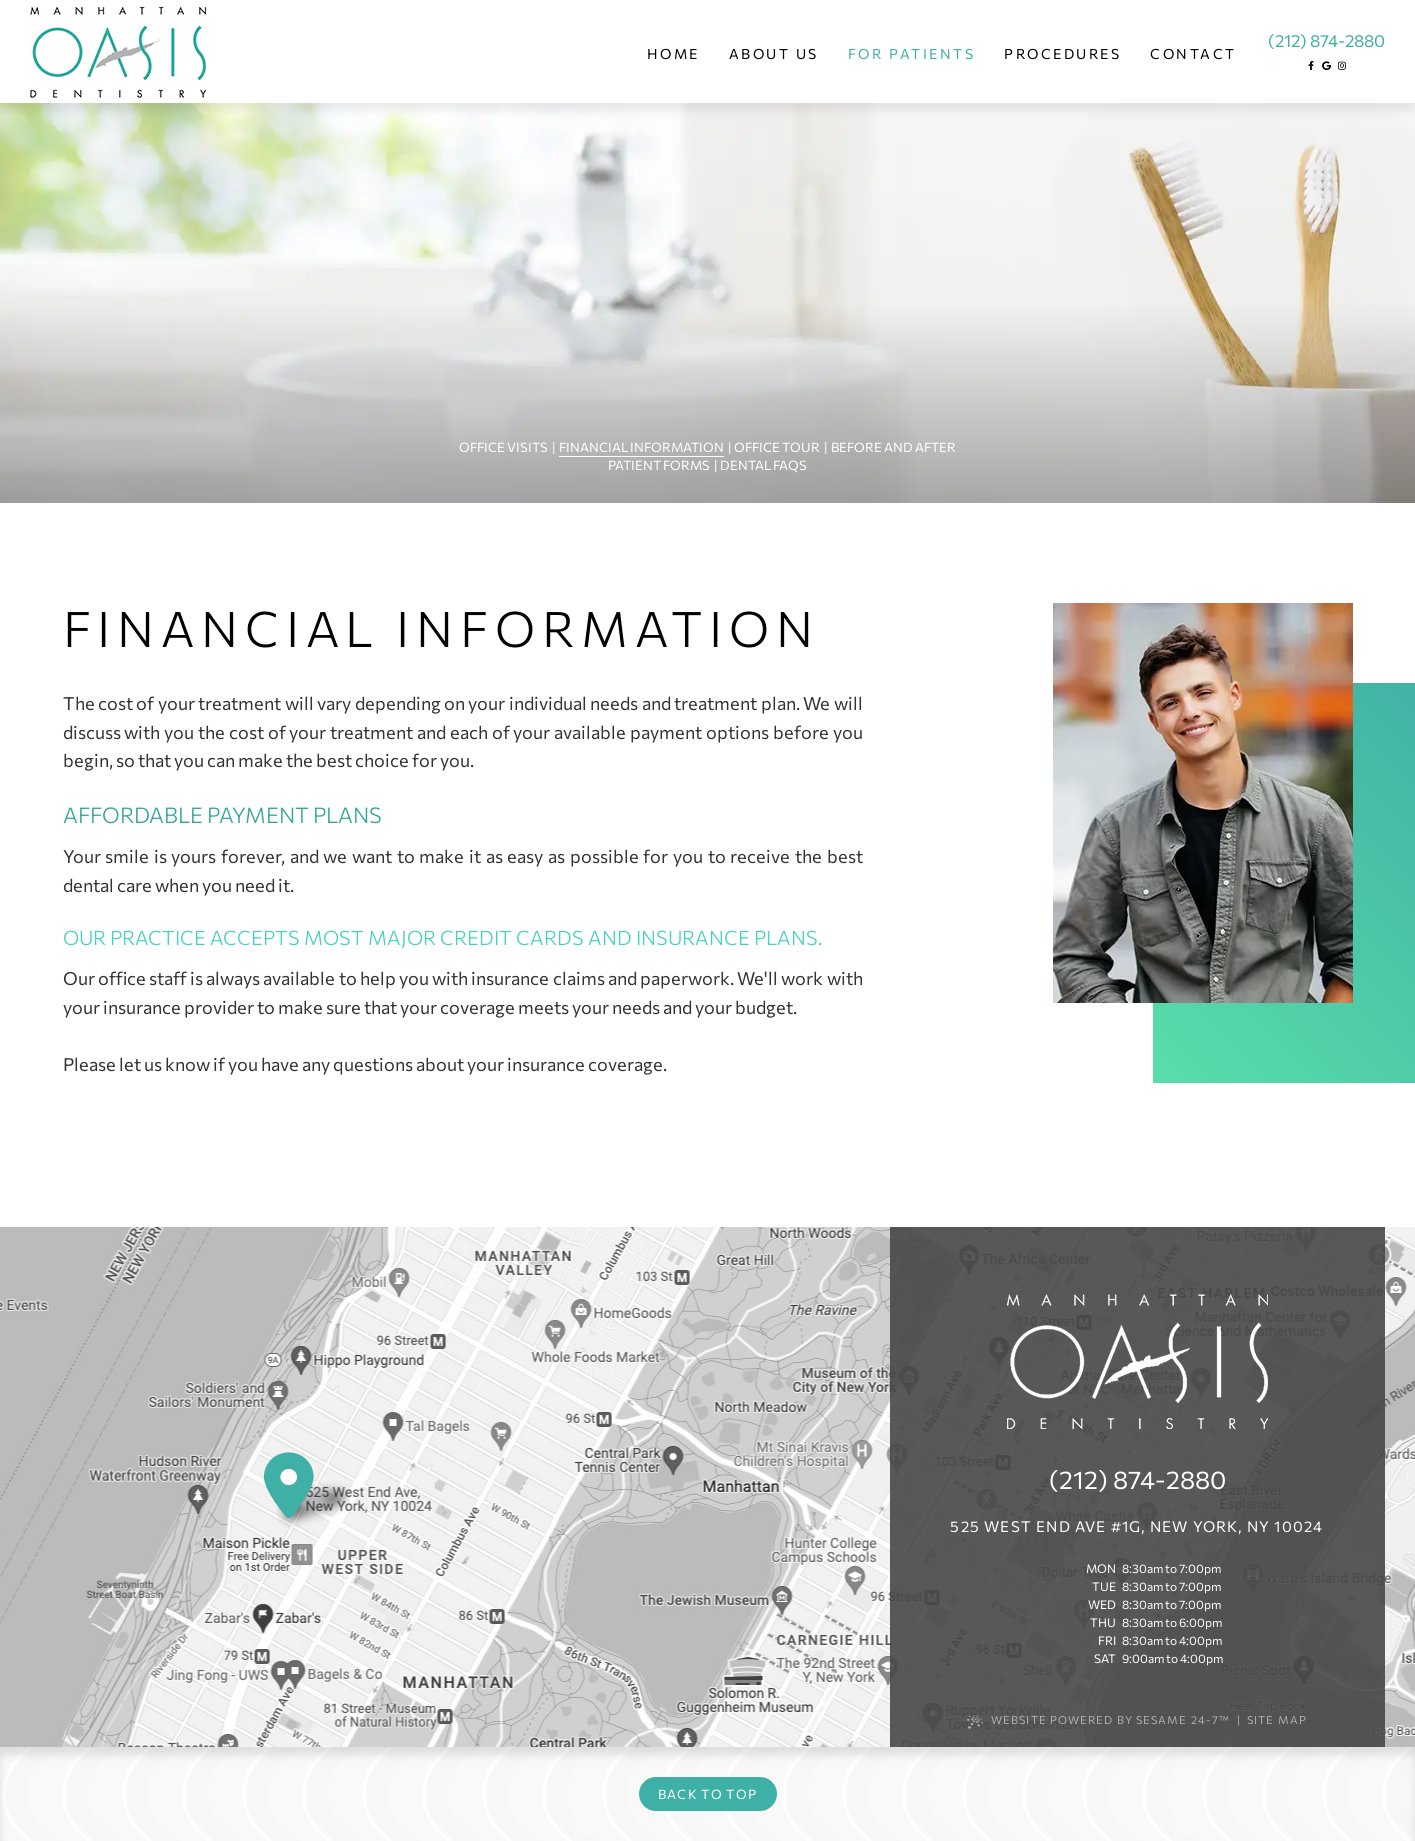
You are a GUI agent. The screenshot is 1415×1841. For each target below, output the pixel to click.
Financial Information (641, 447)
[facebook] (1311, 66)
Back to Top (707, 1794)
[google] (1326, 66)
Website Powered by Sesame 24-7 (1098, 1720)
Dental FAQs (763, 465)
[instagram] (1341, 66)
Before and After (893, 447)
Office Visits (503, 447)
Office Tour (777, 447)
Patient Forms (659, 465)
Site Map (1277, 1719)
